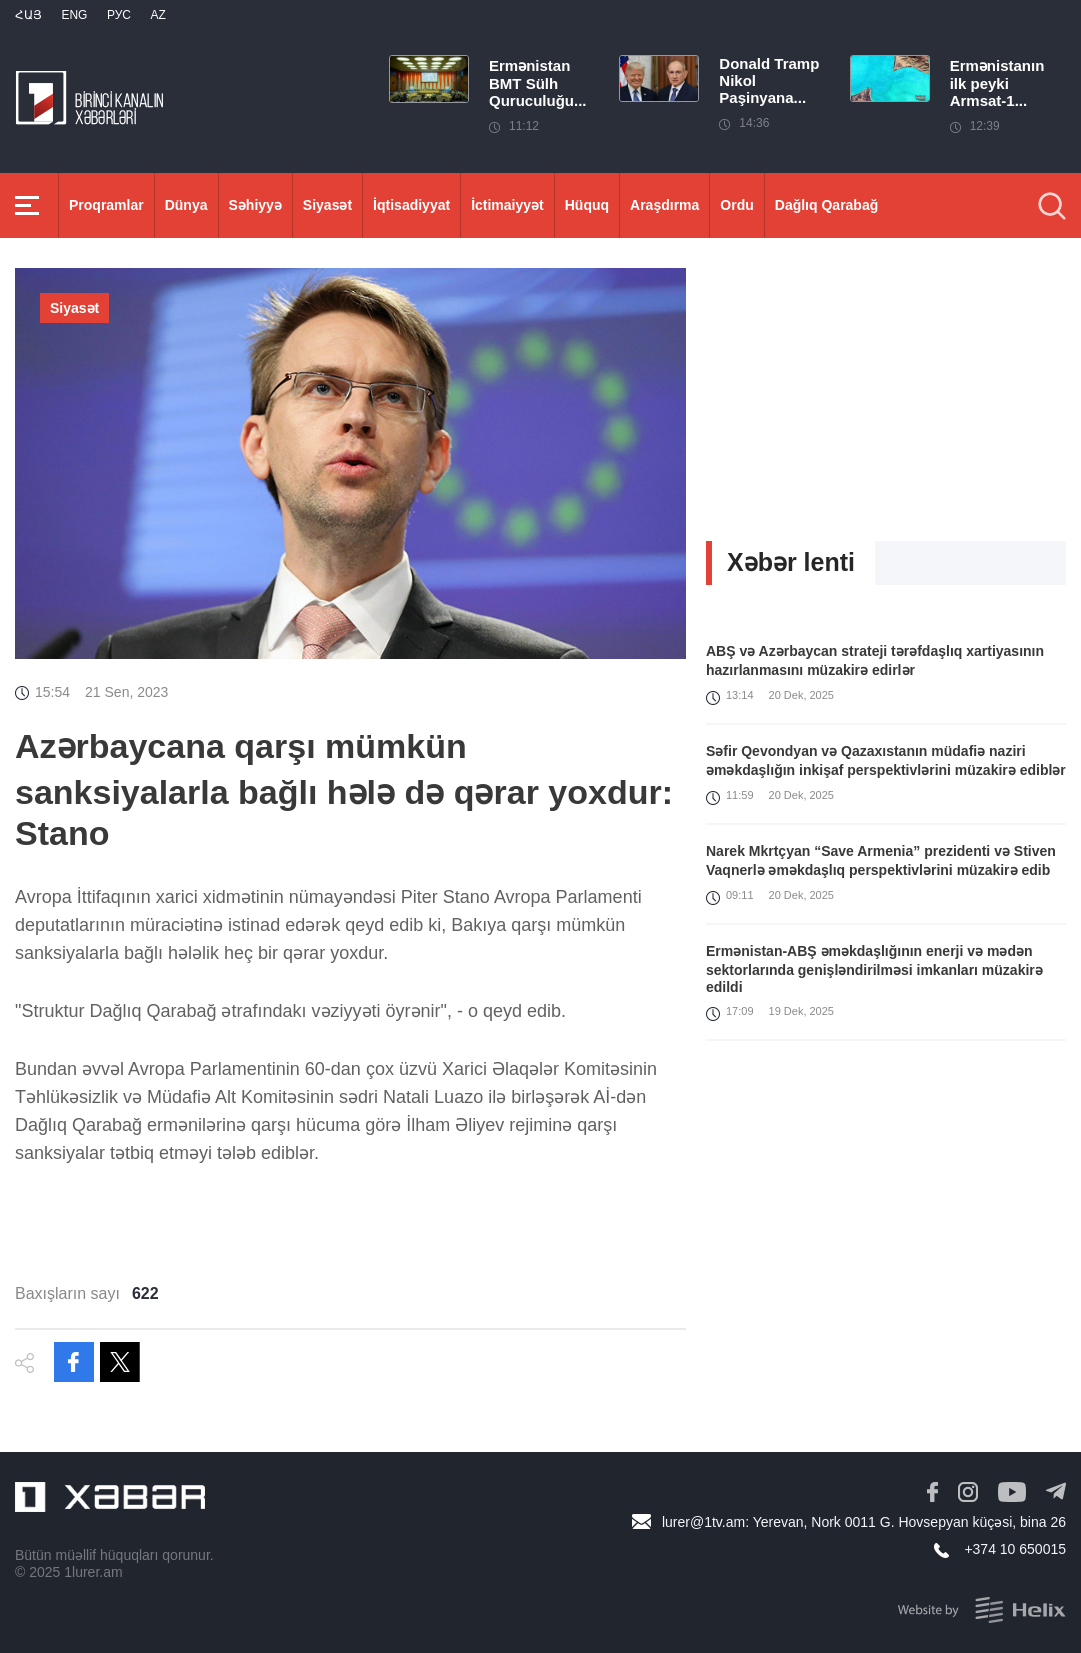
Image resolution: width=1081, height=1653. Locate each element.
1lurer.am (93, 1572)
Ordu (736, 205)
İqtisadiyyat (411, 205)
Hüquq (587, 205)
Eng (74, 15)
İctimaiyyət (507, 205)
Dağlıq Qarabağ (826, 205)
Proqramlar (106, 205)
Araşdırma (664, 205)
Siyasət (327, 205)
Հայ (28, 15)
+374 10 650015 (1015, 1549)
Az (157, 15)
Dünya (186, 205)
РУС (119, 15)
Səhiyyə (255, 205)
